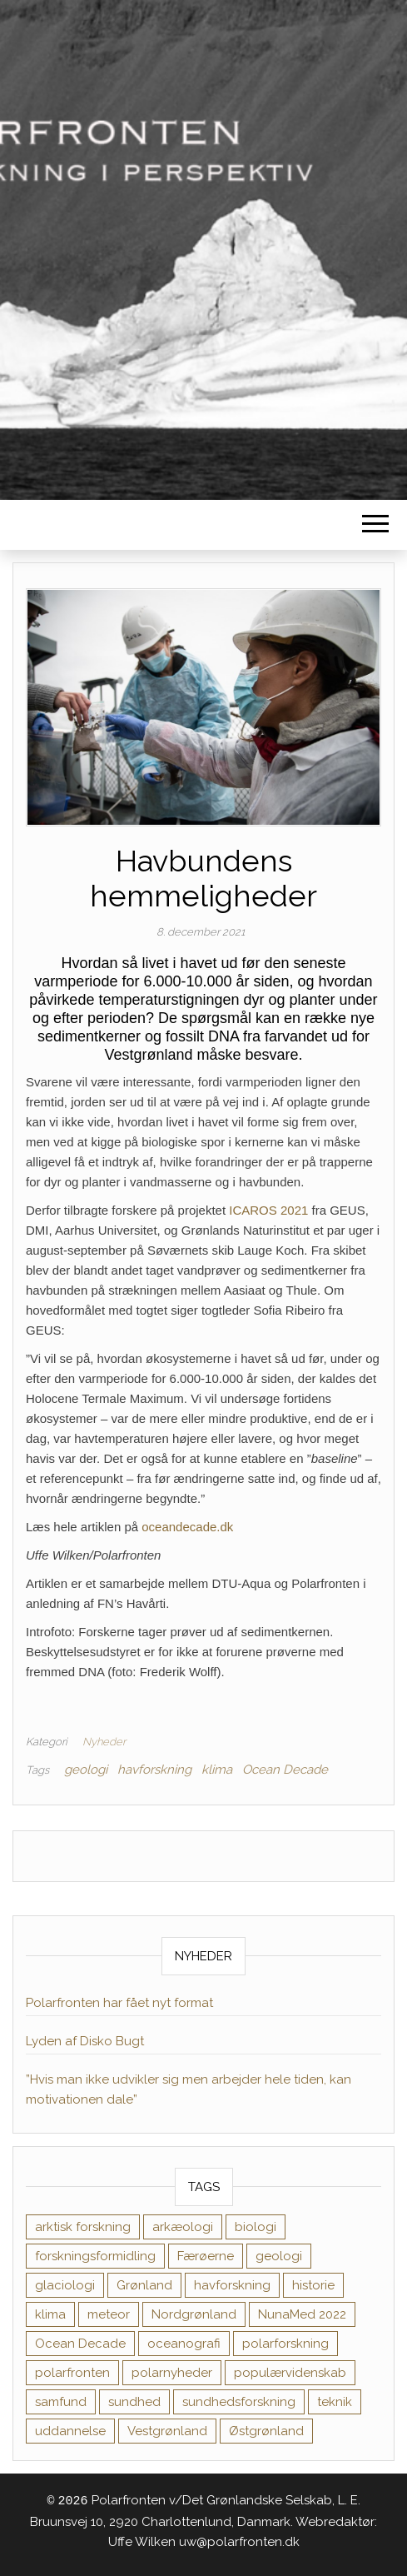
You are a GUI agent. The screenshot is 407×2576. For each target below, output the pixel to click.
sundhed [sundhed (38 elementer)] (134, 2401)
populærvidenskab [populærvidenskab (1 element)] (290, 2372)
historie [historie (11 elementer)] (313, 2285)
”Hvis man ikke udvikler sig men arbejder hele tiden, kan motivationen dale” (188, 2089)
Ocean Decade (285, 1769)
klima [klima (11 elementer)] (50, 2314)
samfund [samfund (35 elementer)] (61, 2401)
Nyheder (104, 1741)
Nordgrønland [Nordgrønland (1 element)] (193, 2314)
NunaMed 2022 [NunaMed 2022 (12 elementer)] (302, 2314)
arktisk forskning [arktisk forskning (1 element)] (83, 2226)
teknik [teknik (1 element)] (334, 2401)
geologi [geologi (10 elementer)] (279, 2256)
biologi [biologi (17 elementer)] (255, 2226)
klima (216, 1769)
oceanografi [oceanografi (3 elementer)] (184, 2343)
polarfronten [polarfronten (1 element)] (72, 2372)
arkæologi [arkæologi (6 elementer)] (182, 2226)
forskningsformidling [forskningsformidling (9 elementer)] (95, 2256)
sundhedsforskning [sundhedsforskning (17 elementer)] (238, 2401)
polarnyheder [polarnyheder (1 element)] (172, 2372)
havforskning (154, 1769)
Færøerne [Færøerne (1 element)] (205, 2256)
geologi (85, 1769)
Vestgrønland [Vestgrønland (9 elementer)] (167, 2431)
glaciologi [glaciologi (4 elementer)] (65, 2285)
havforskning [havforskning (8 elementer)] (232, 2285)
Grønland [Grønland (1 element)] (144, 2285)
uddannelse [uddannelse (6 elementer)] (70, 2431)
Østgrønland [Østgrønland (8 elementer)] (266, 2431)
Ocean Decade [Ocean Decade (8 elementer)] (80, 2343)
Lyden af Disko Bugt (85, 2041)
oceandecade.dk (187, 1527)
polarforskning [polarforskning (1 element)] (285, 2343)
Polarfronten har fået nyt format (119, 2002)
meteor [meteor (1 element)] (108, 2314)
